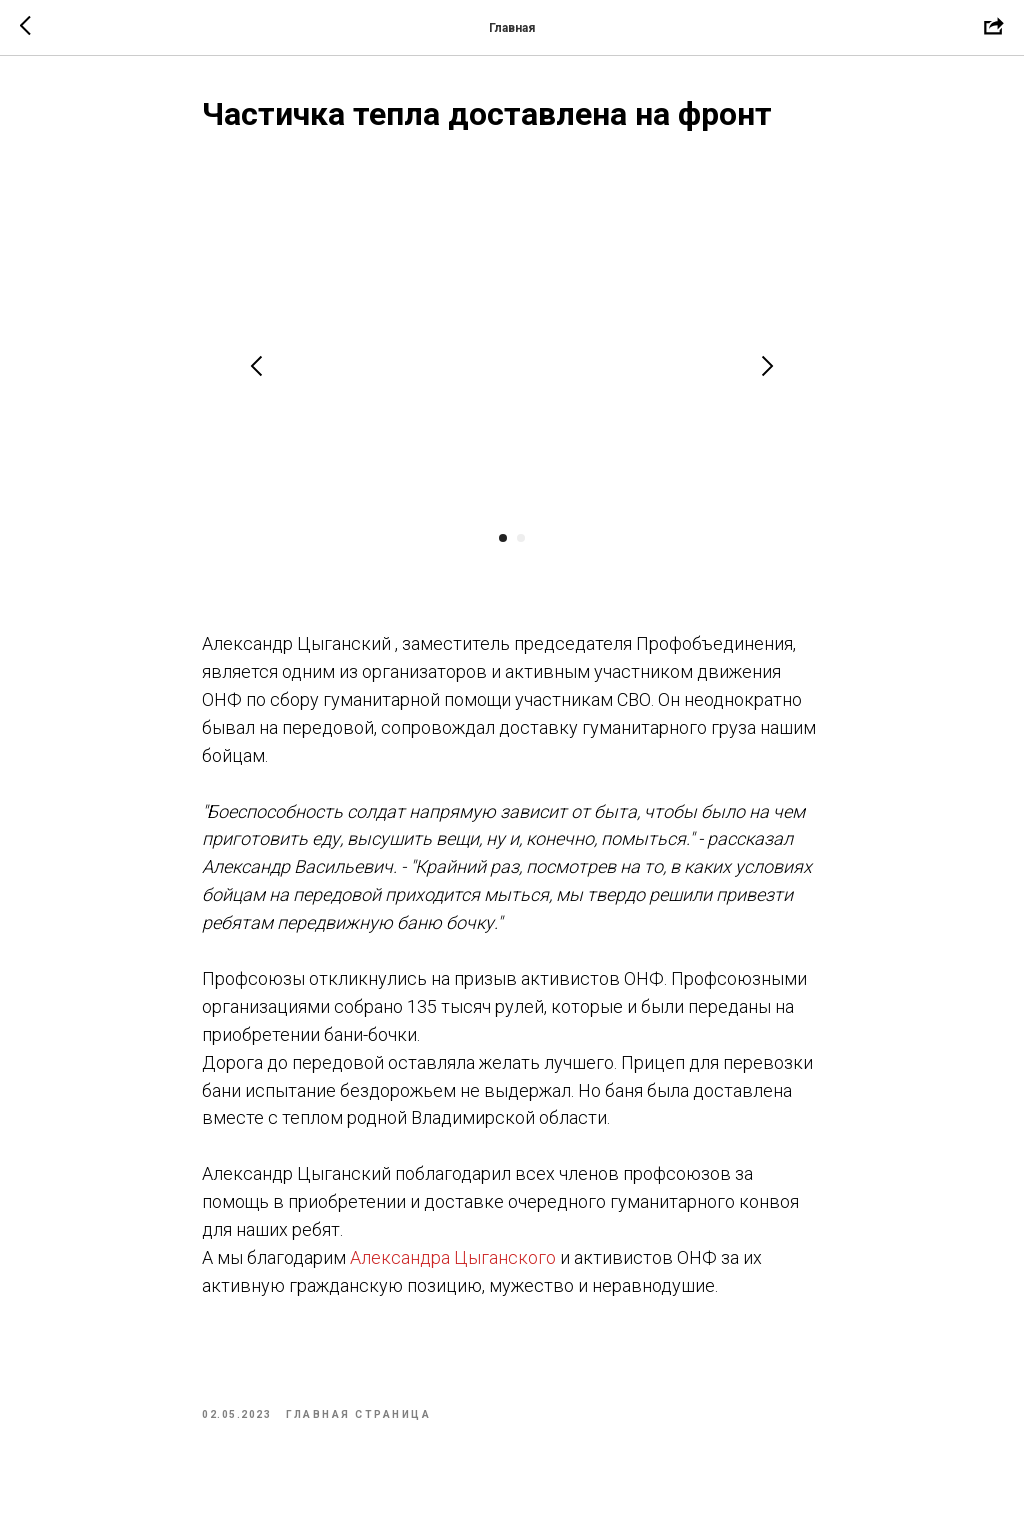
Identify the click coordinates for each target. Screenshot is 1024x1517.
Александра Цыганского (453, 1257)
